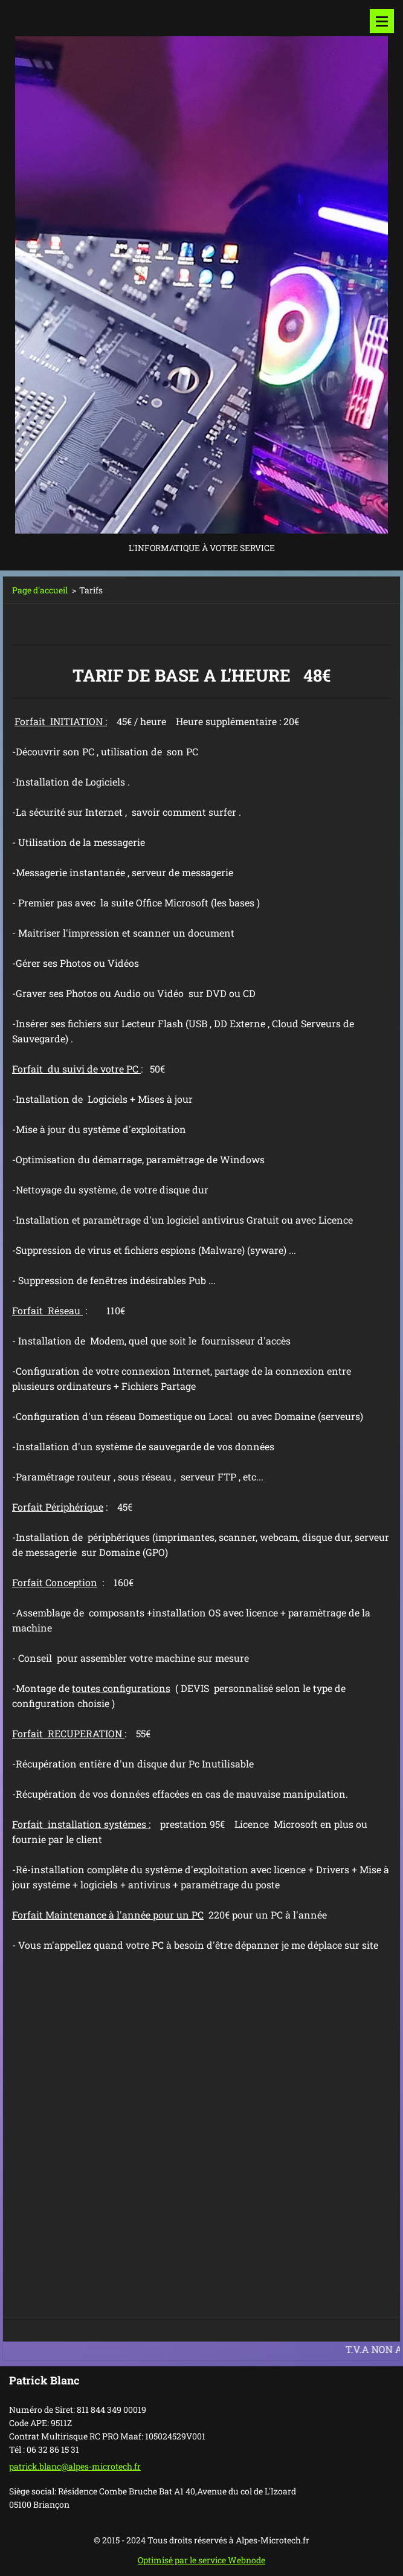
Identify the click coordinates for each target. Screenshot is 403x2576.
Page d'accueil (40, 590)
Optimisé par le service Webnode (201, 2560)
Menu (382, 21)
